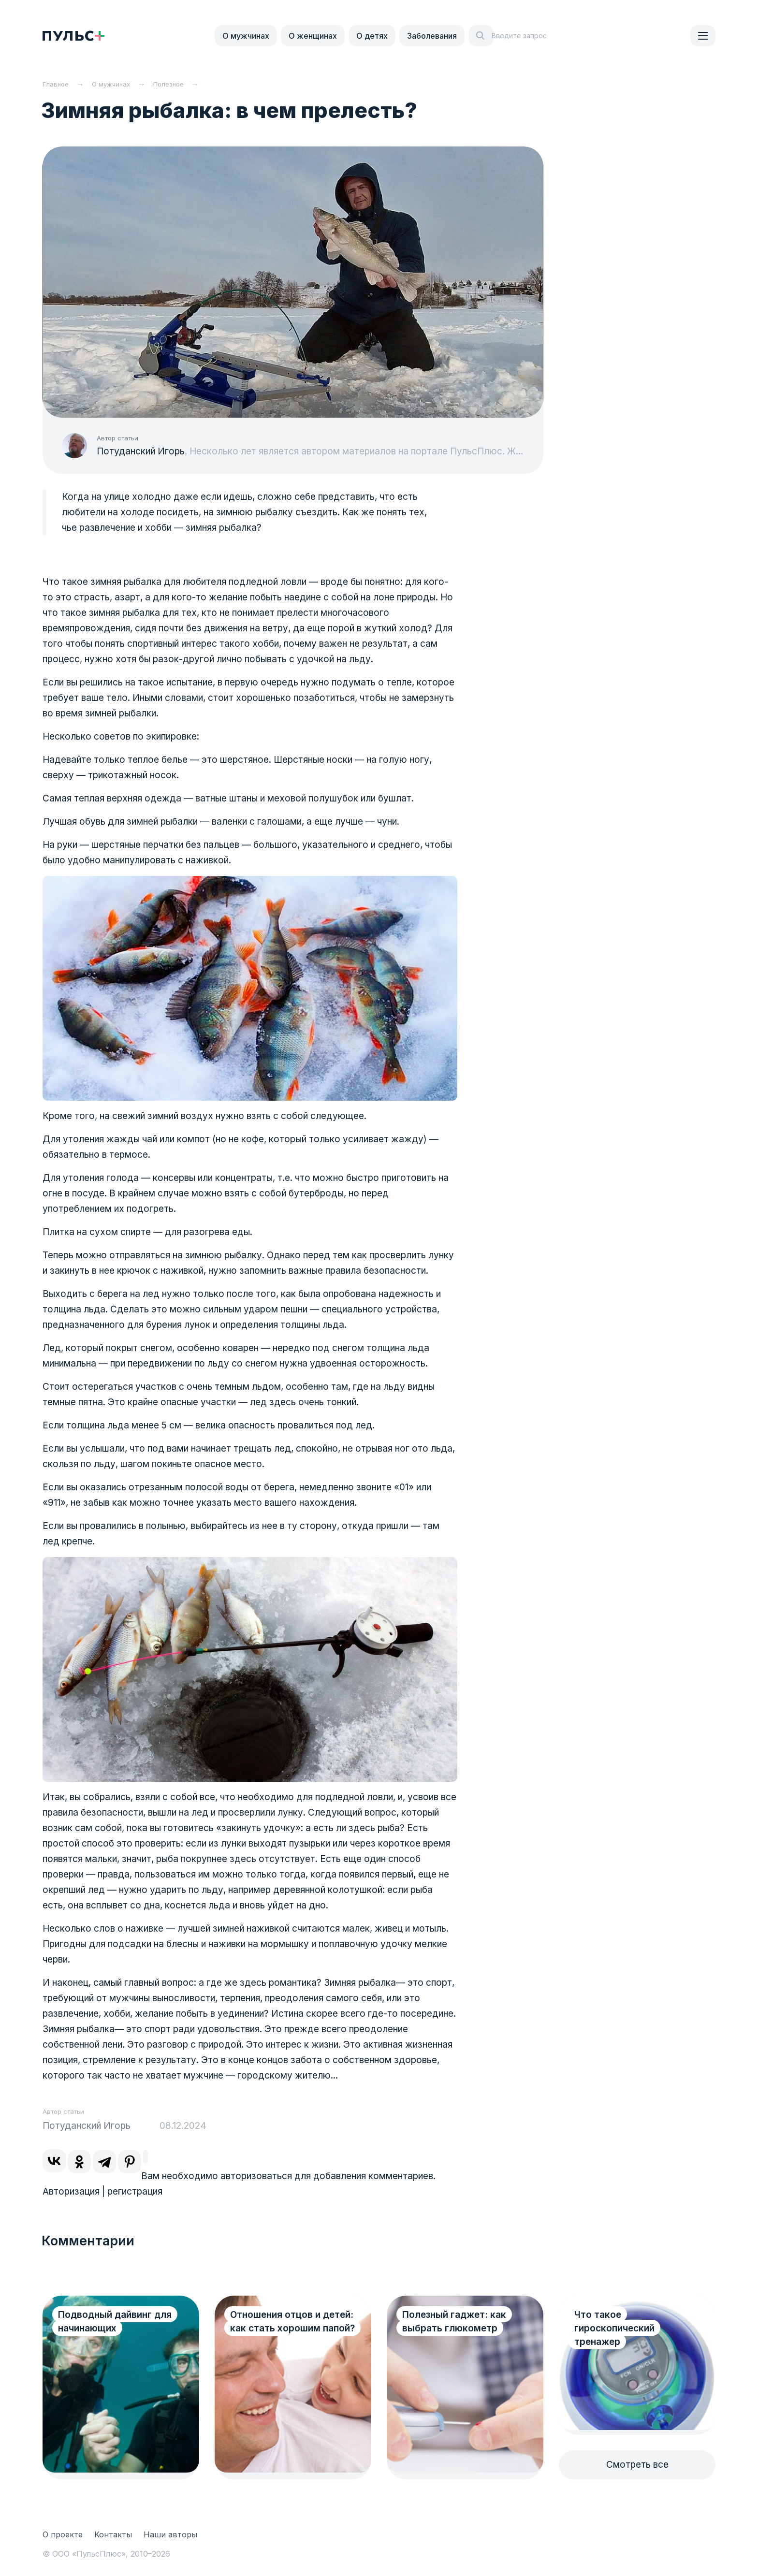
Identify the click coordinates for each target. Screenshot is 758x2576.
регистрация (134, 2191)
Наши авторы (170, 2534)
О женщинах (313, 36)
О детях (372, 36)
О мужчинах (245, 36)
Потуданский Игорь (141, 451)
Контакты (113, 2534)
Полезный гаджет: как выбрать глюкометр (454, 2321)
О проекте (63, 2534)
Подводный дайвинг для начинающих (115, 2321)
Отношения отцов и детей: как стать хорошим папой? (275, 2328)
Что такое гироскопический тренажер (614, 2328)
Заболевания (432, 36)
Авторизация (71, 2191)
